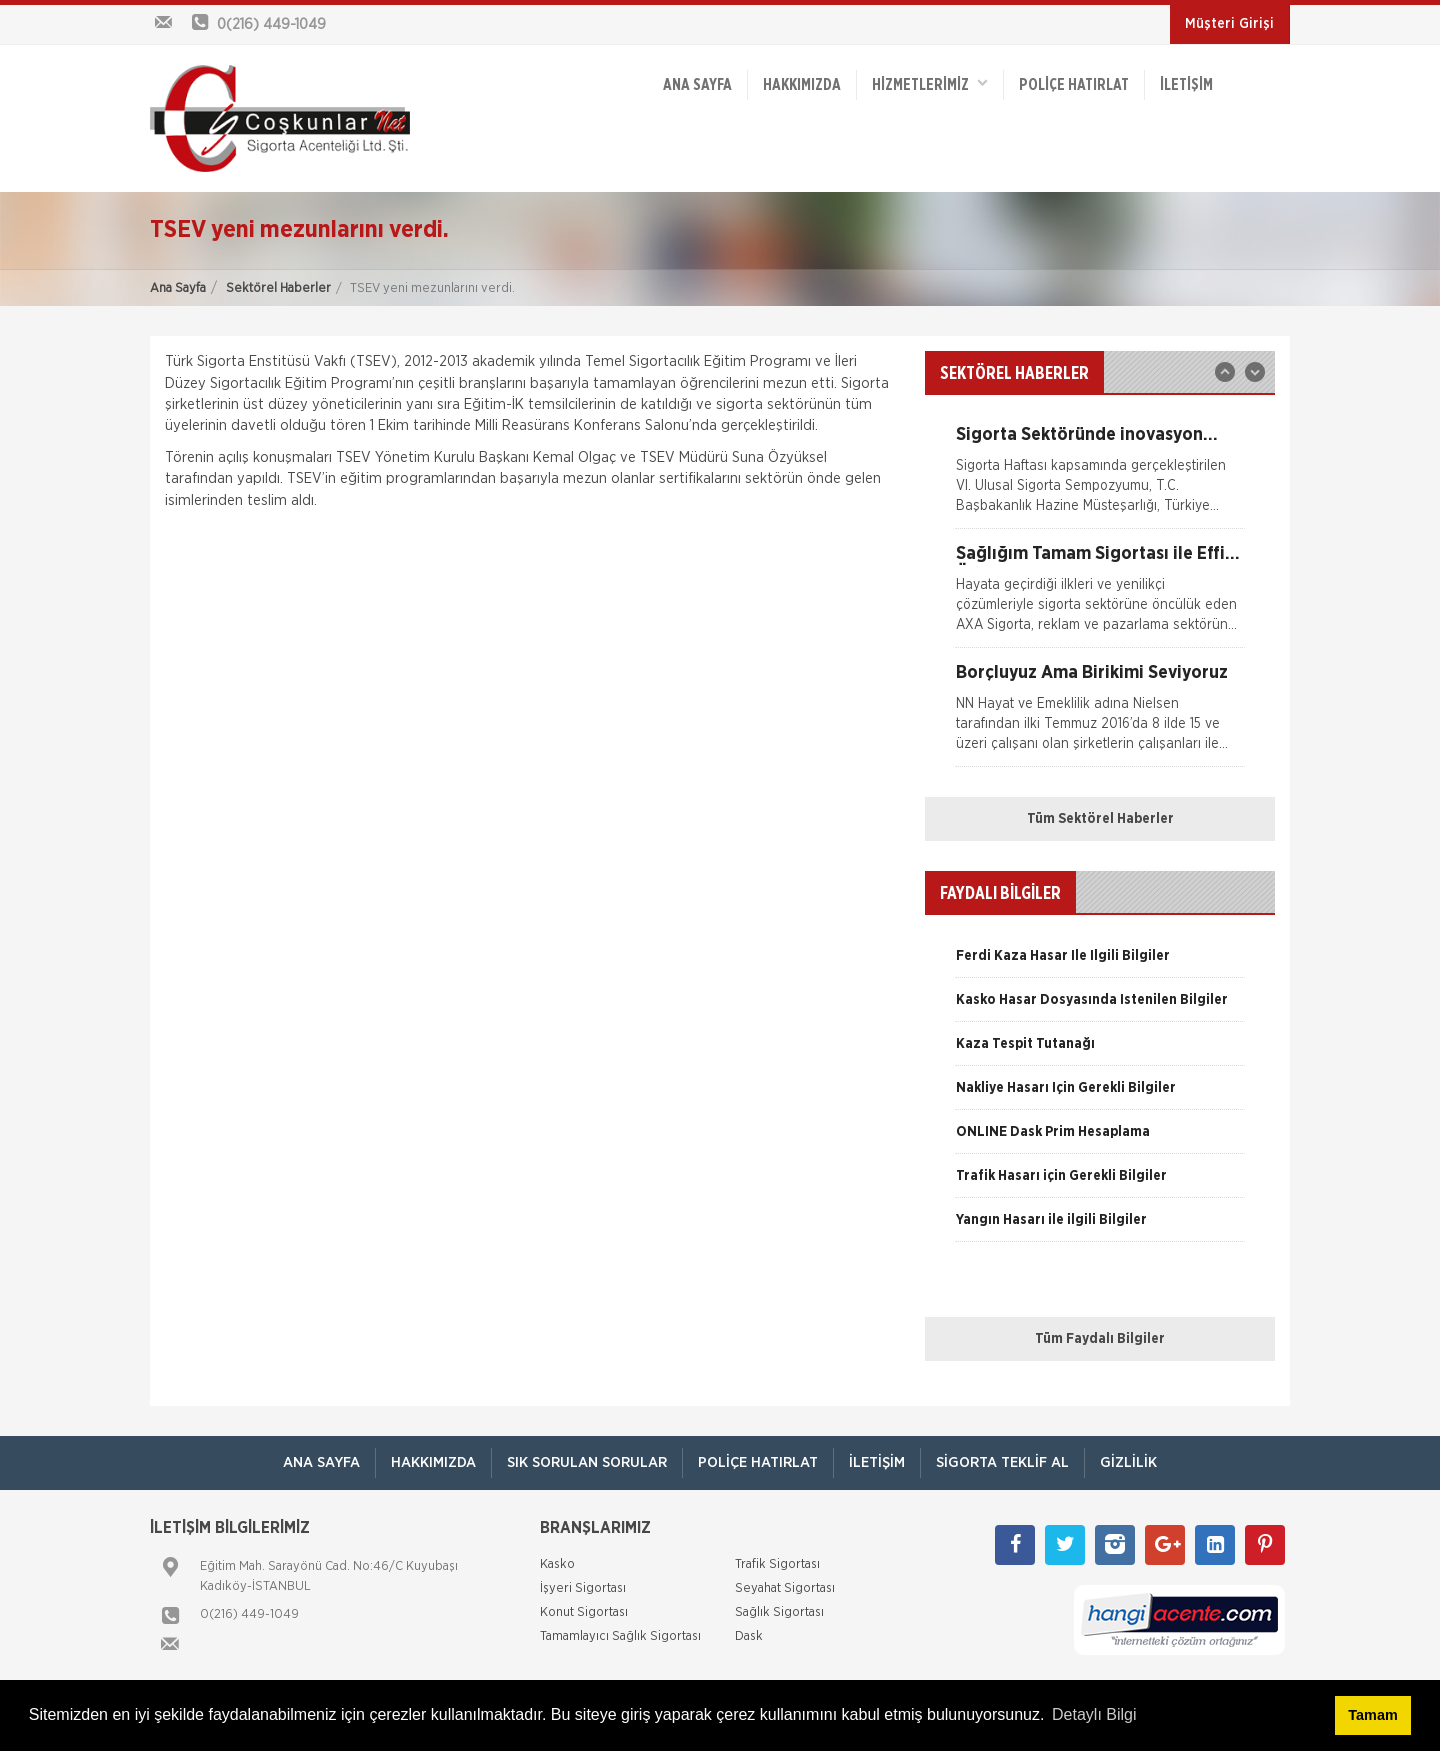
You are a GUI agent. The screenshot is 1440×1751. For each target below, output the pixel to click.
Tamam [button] (1372, 1715)
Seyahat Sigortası (785, 1588)
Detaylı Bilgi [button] (1094, 1714)
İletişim (1186, 85)
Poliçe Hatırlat (1074, 85)
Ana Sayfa (178, 288)
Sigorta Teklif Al (1002, 1462)
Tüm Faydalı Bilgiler (1100, 1339)
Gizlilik (1128, 1462)
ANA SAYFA (697, 85)
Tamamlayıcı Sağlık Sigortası (620, 1636)
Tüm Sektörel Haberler (1100, 819)
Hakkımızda (802, 85)
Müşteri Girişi (1229, 24)
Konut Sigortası (584, 1612)
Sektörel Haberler (278, 288)
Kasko (557, 1564)
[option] (1100, 477)
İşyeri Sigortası (583, 1588)
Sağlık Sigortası (779, 1612)
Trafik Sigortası (777, 1564)
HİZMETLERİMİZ (930, 83)
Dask (749, 1636)
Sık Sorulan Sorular (587, 1462)
